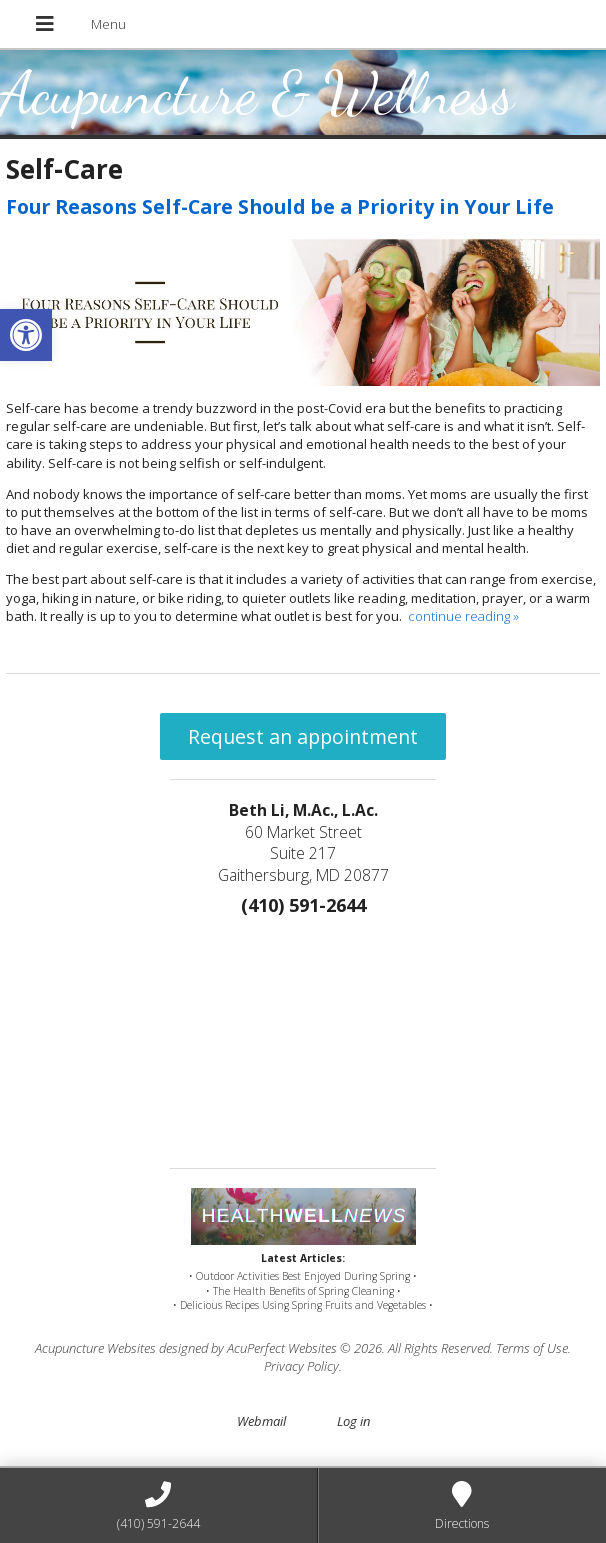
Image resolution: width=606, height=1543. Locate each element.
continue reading (463, 616)
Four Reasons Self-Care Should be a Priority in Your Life (280, 206)
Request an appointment (303, 736)
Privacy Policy (301, 1366)
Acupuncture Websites (95, 1348)
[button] (26, 335)
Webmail (261, 1421)
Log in (353, 1421)
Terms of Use (532, 1348)
